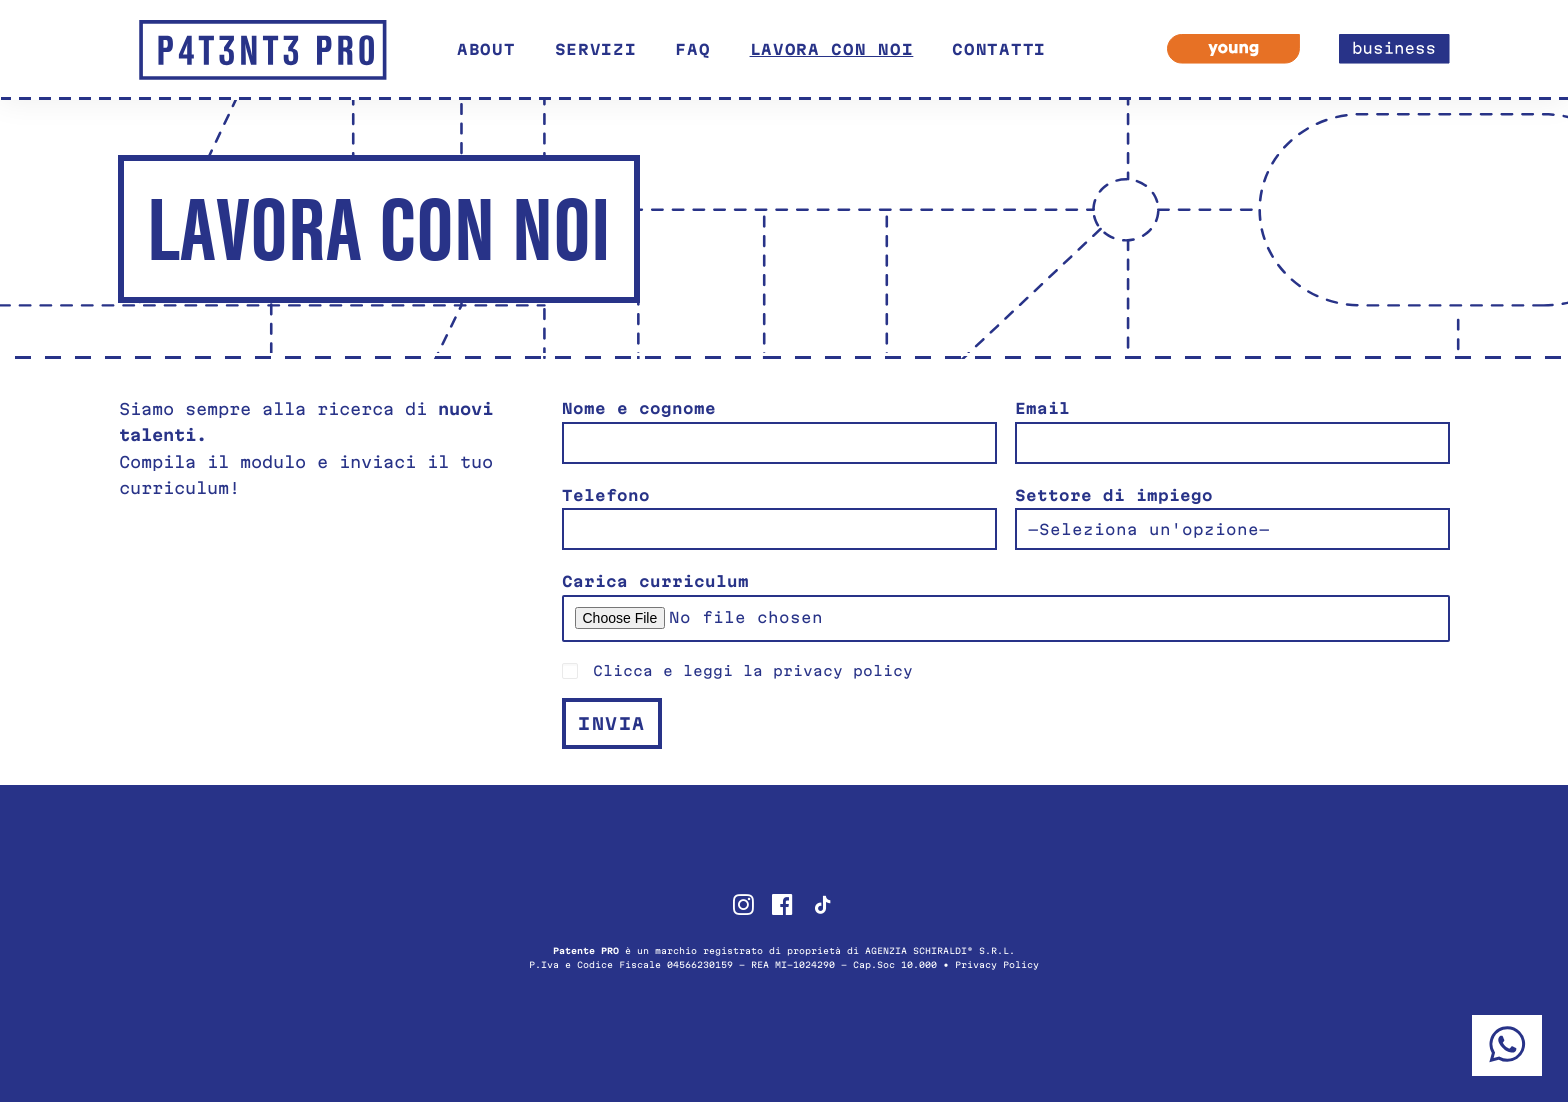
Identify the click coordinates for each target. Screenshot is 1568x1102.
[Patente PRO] (263, 50)
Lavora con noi (832, 49)
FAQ (692, 49)
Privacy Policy (997, 965)
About (486, 49)
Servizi (596, 49)
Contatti (999, 49)
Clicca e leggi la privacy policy (753, 671)
